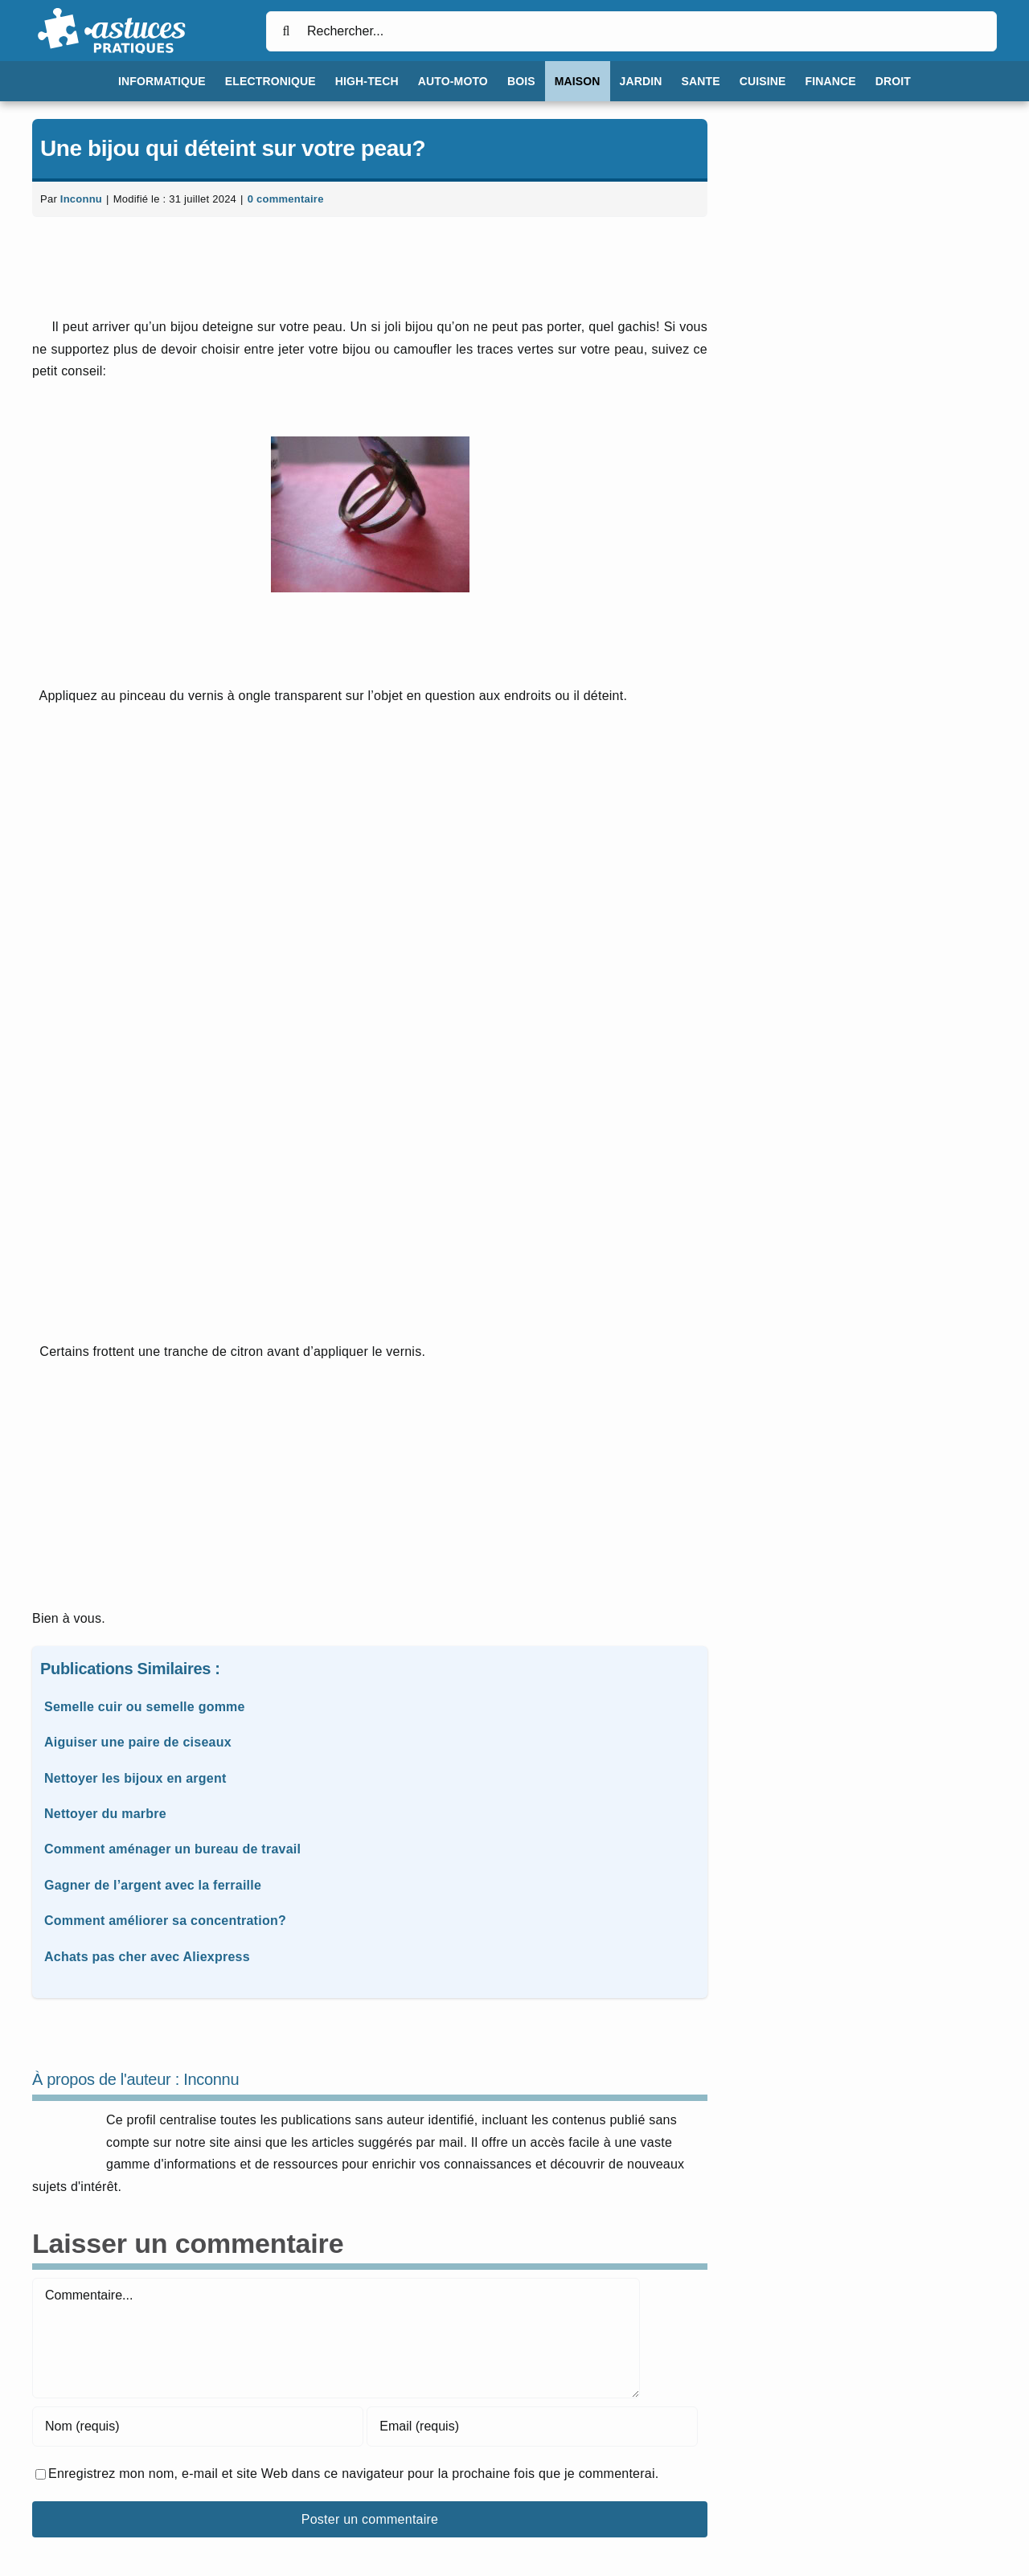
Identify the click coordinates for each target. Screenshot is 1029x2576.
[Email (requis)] (532, 2426)
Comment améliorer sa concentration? (165, 1920)
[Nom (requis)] (197, 2426)
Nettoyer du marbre (105, 1813)
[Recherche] (286, 31)
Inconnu (81, 199)
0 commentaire (286, 199)
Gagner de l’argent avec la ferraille (152, 1885)
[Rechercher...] (631, 31)
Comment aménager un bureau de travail (172, 1849)
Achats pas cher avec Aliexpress (147, 1957)
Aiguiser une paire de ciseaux (138, 1742)
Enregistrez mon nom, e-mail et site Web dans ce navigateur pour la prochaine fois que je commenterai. (353, 2473)
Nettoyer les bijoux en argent (135, 1778)
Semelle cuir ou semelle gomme (144, 1707)
